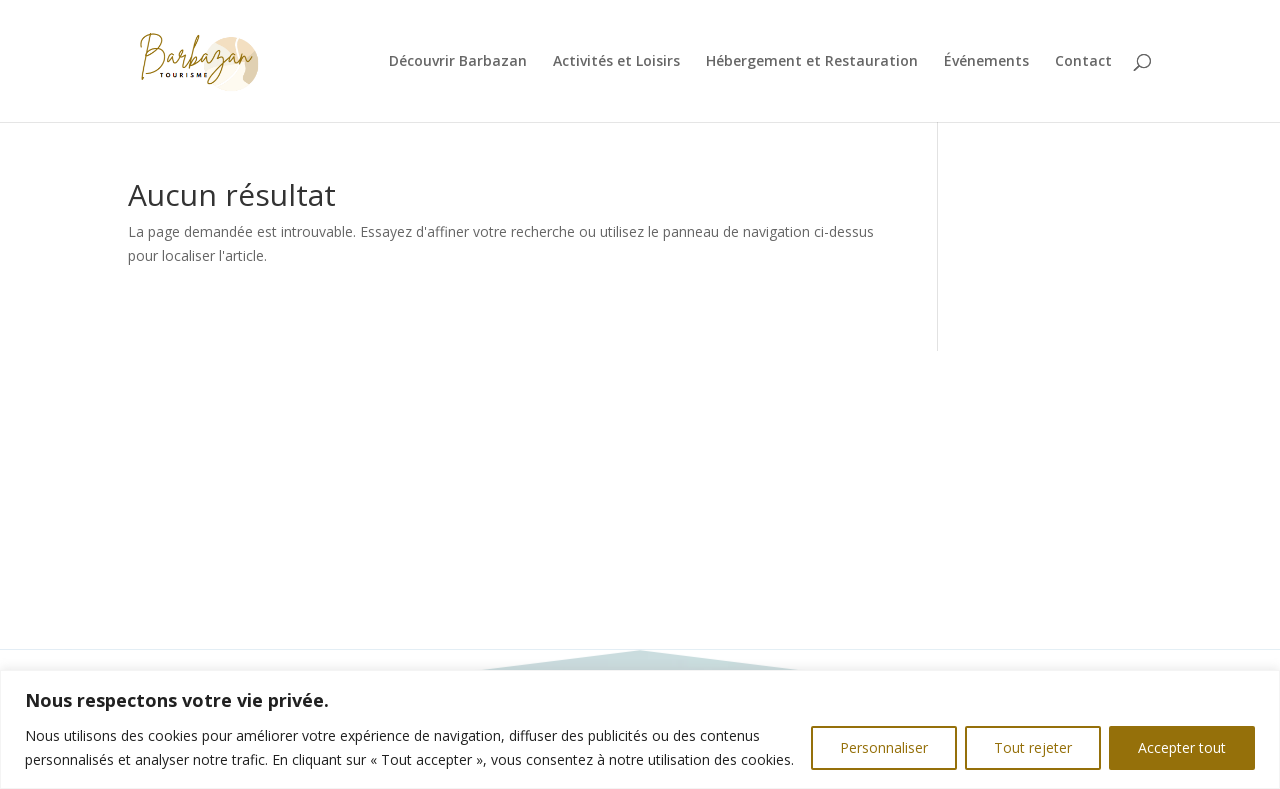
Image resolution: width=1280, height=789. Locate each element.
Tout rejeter (1033, 747)
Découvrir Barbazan (458, 62)
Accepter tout (1182, 747)
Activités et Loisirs (616, 62)
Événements (986, 62)
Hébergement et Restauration (812, 62)
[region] (640, 729)
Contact (1083, 62)
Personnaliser (884, 747)
